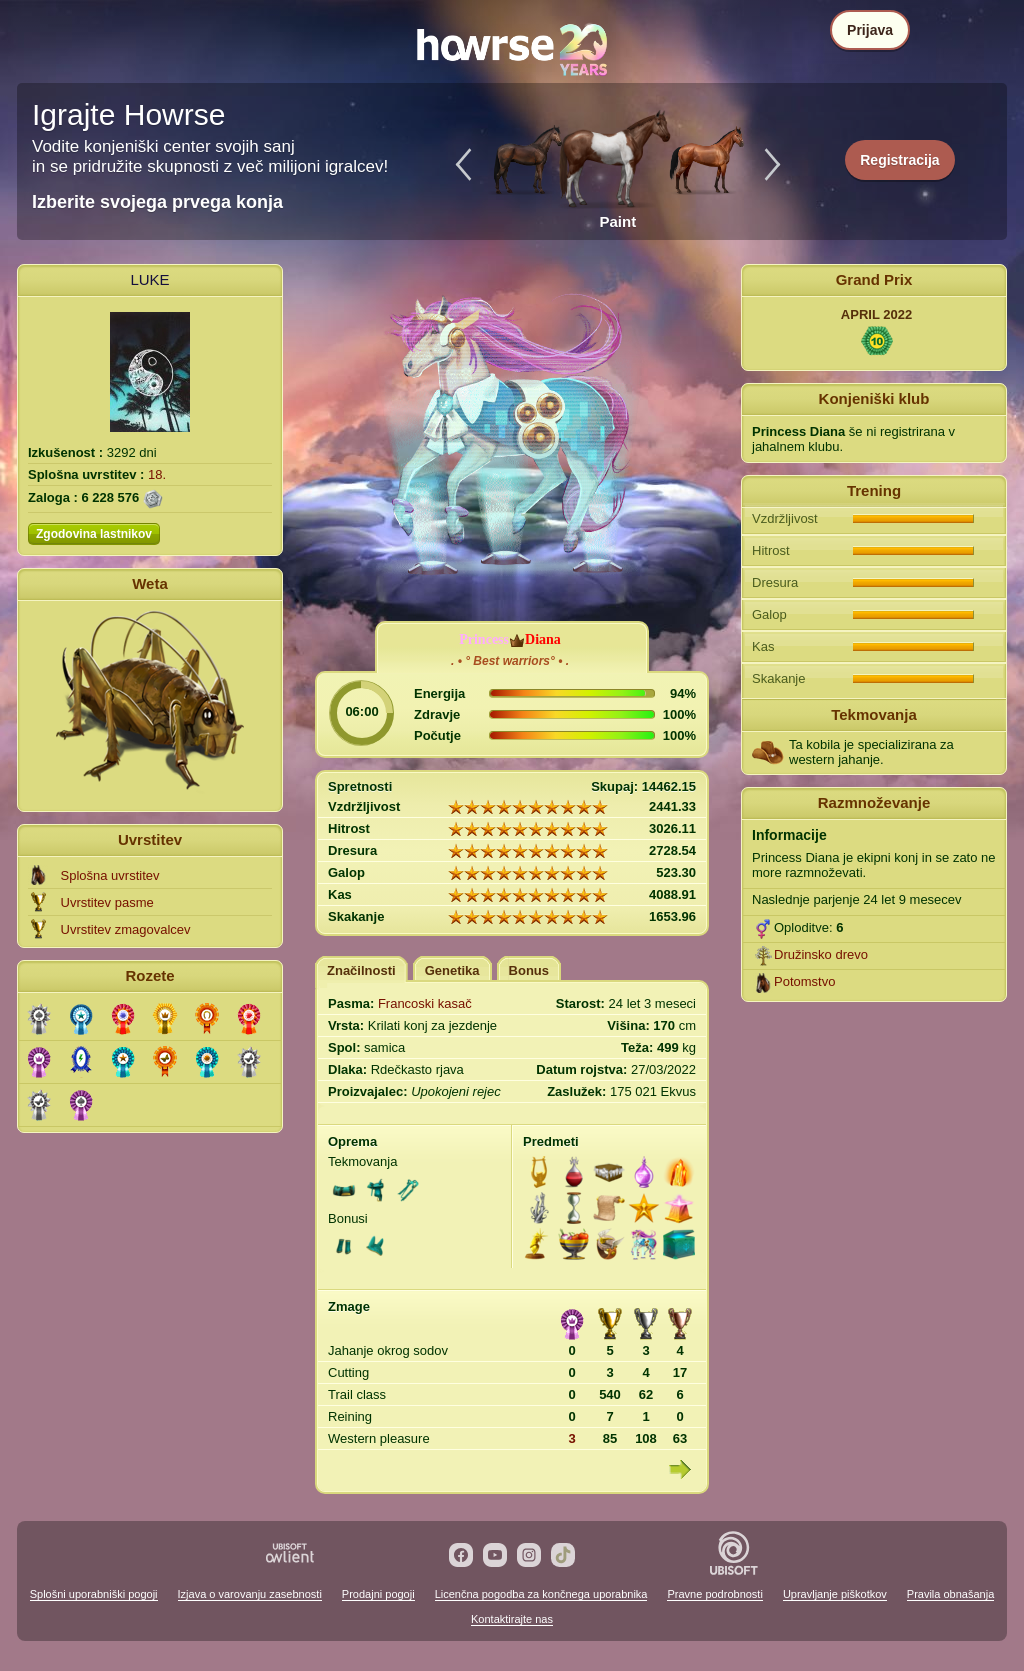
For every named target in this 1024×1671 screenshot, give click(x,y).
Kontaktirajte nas (512, 1619)
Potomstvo (804, 981)
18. (157, 474)
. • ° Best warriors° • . (510, 661)
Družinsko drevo (821, 954)
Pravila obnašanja (950, 1594)
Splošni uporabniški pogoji (94, 1594)
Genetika (452, 970)
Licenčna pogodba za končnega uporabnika (541, 1594)
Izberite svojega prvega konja (157, 202)
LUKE (149, 279)
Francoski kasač (425, 1003)
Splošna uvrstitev (110, 875)
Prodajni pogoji (378, 1594)
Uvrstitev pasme (107, 902)
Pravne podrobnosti (714, 1594)
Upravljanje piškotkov (835, 1594)
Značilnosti (361, 970)
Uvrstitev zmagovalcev (126, 929)
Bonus (529, 970)
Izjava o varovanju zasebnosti (250, 1594)
